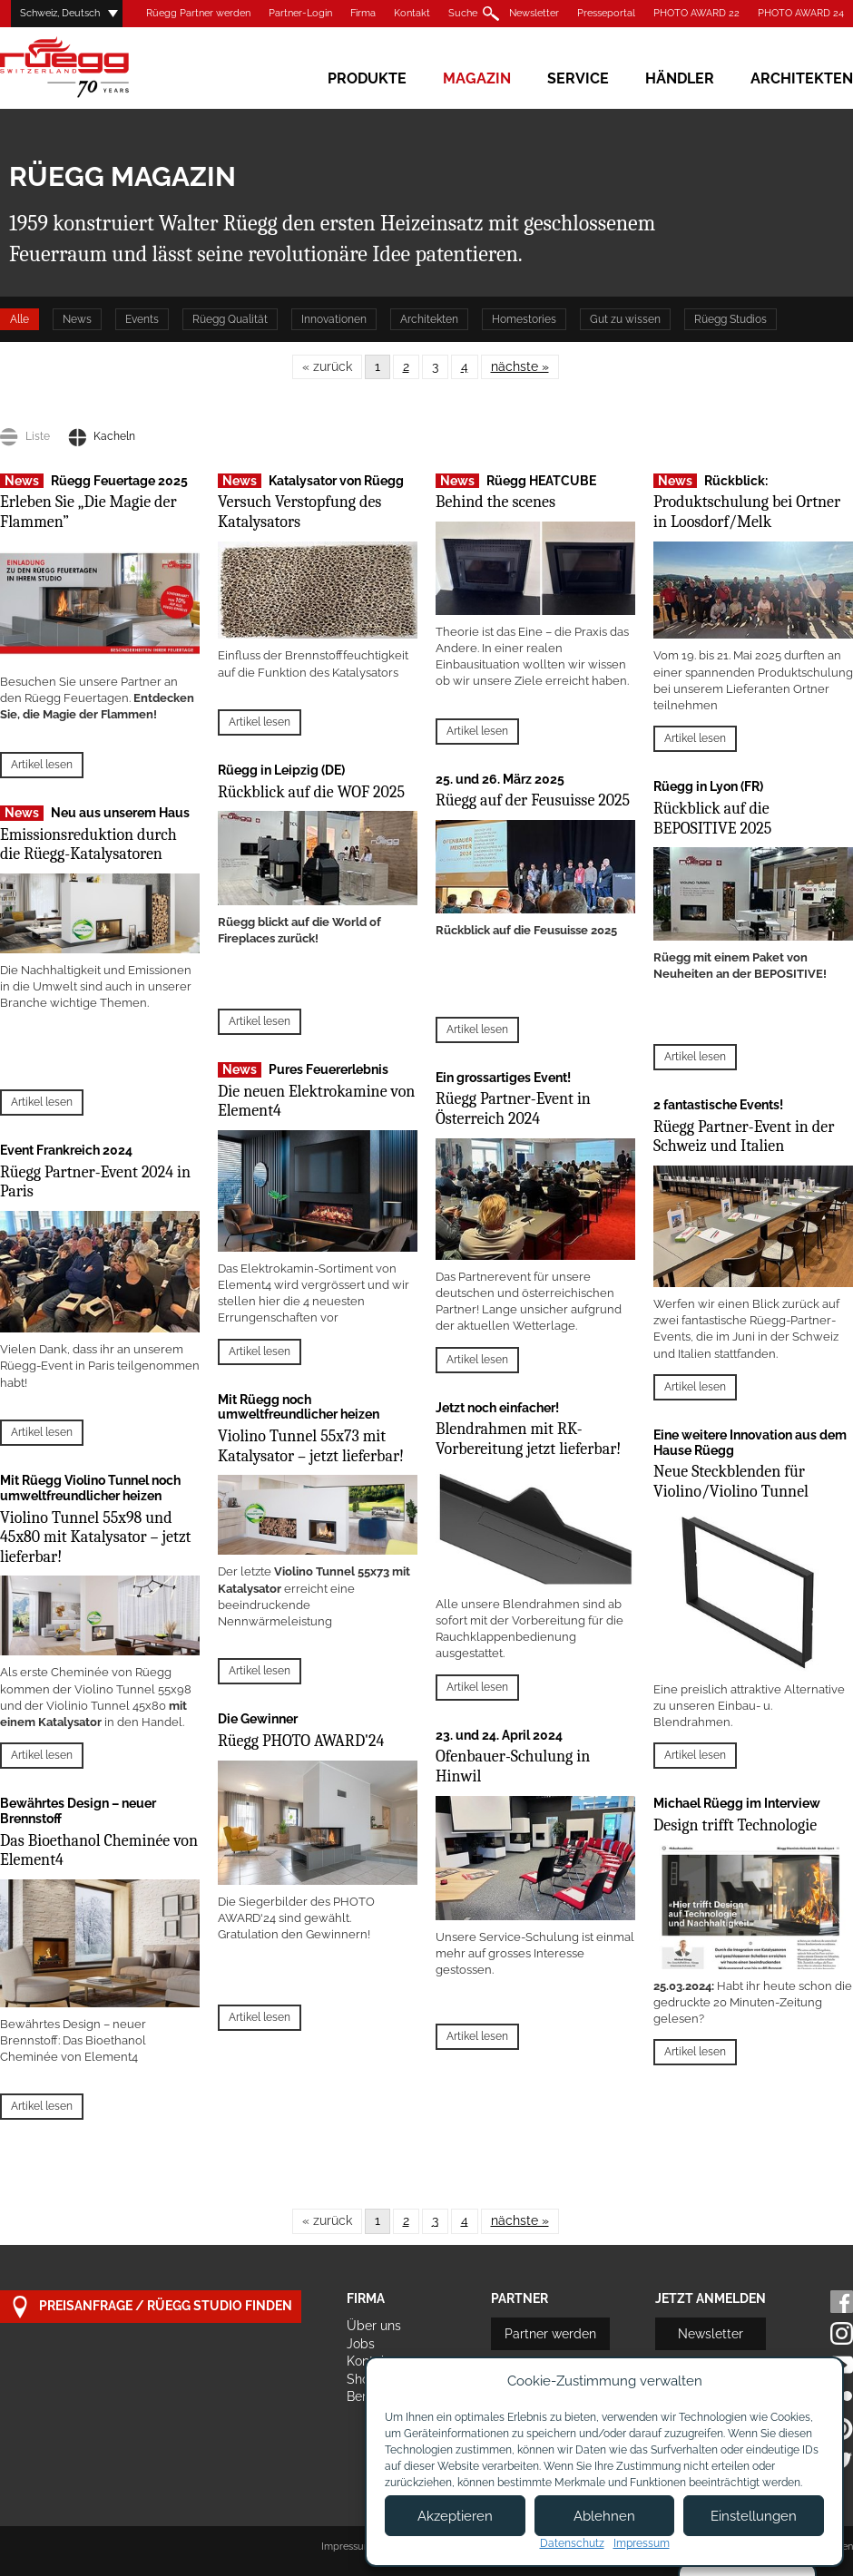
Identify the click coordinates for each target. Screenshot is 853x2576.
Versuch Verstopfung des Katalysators (299, 512)
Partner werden (550, 2334)
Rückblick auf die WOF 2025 (311, 792)
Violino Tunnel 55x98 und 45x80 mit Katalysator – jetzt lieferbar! (95, 1537)
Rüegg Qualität (230, 319)
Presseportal (606, 13)
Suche (462, 13)
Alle (19, 319)
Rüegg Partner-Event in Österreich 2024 (513, 1108)
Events (142, 319)
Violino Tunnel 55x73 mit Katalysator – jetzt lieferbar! (311, 1446)
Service (578, 78)
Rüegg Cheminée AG (90, 67)
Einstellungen (754, 2516)
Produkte (367, 78)
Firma (363, 13)
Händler (679, 78)
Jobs (361, 2344)
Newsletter (534, 13)
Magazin (477, 78)
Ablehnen (604, 2516)
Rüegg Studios (730, 319)
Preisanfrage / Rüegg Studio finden (150, 2307)
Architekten (801, 78)
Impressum (347, 2546)
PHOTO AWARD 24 (801, 13)
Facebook (841, 2301)
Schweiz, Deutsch (60, 13)
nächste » (520, 366)
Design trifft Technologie (735, 1825)
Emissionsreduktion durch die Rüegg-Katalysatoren (88, 844)
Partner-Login (300, 13)
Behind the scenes (495, 502)
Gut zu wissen (625, 319)
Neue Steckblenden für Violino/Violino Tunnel (731, 1481)
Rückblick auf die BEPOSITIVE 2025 (712, 818)
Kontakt (412, 13)
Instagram (841, 2333)
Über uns (374, 2325)
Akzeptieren (455, 2516)
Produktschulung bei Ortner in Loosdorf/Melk (746, 512)
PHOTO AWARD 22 (696, 13)
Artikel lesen (42, 764)
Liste (25, 436)
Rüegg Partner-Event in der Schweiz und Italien (743, 1136)
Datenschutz (572, 2543)
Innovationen (334, 319)
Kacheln (101, 436)
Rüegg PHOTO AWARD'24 (301, 1741)
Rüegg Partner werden (198, 13)
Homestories (524, 319)
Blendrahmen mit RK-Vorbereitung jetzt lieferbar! (528, 1439)
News (77, 319)
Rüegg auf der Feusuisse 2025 (533, 800)
